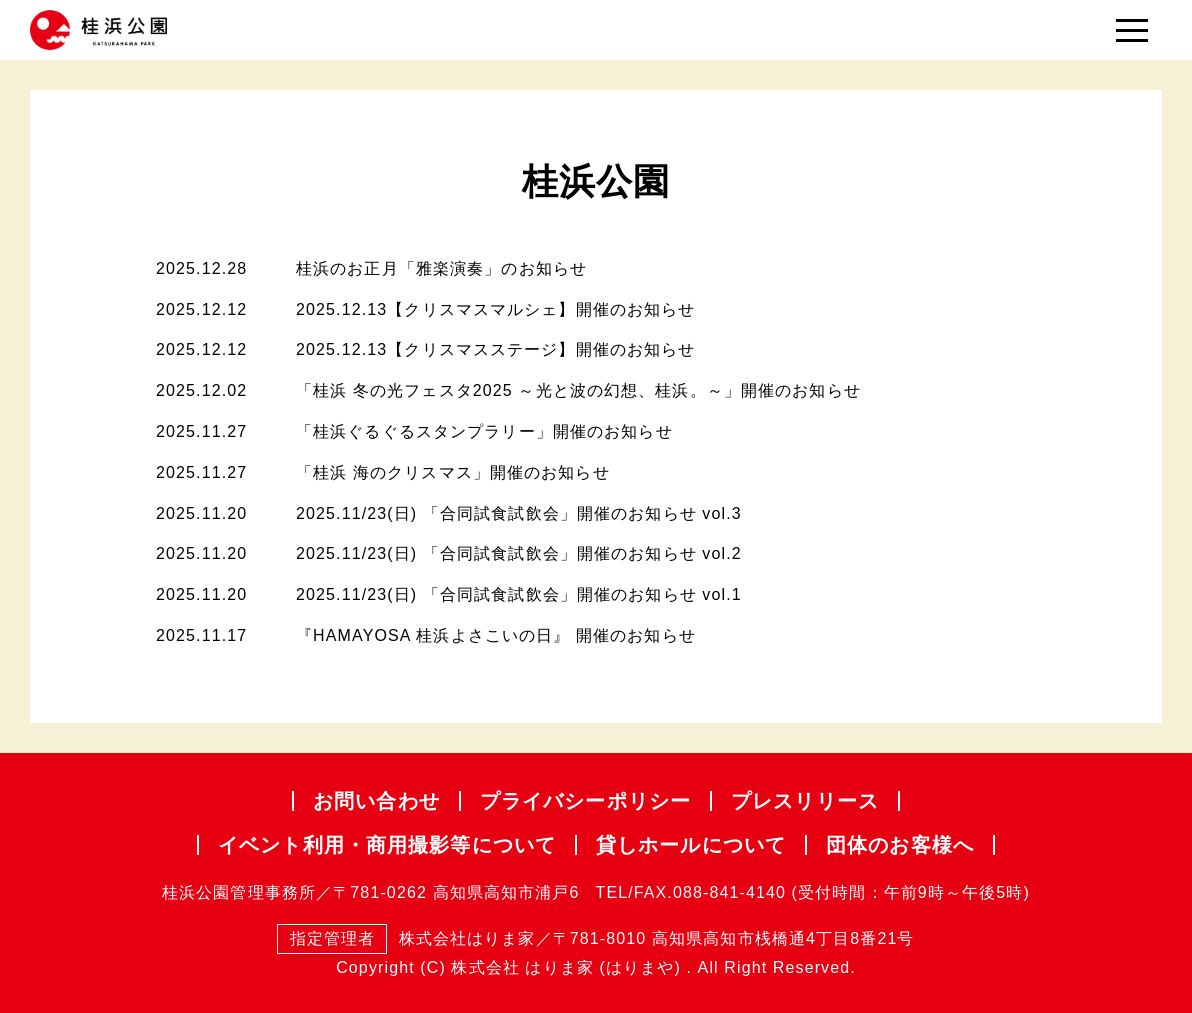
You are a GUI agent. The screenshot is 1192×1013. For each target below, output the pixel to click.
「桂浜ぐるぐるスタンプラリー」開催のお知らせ (484, 431)
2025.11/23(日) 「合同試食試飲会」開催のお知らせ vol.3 (519, 513)
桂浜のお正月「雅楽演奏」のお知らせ (441, 268)
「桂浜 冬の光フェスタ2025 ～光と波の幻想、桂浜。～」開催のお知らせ (578, 390)
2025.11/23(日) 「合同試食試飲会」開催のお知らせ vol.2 (519, 553)
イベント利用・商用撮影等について (387, 845)
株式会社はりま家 (406, 939)
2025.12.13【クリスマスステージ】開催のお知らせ (495, 349)
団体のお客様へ (900, 845)
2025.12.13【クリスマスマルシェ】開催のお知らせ (495, 309)
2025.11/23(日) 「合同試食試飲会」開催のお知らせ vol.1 (519, 594)
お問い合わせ (376, 801)
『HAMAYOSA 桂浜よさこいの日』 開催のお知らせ (496, 635)
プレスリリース (805, 801)
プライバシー (585, 801)
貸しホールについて (691, 845)
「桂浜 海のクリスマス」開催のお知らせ (453, 472)
